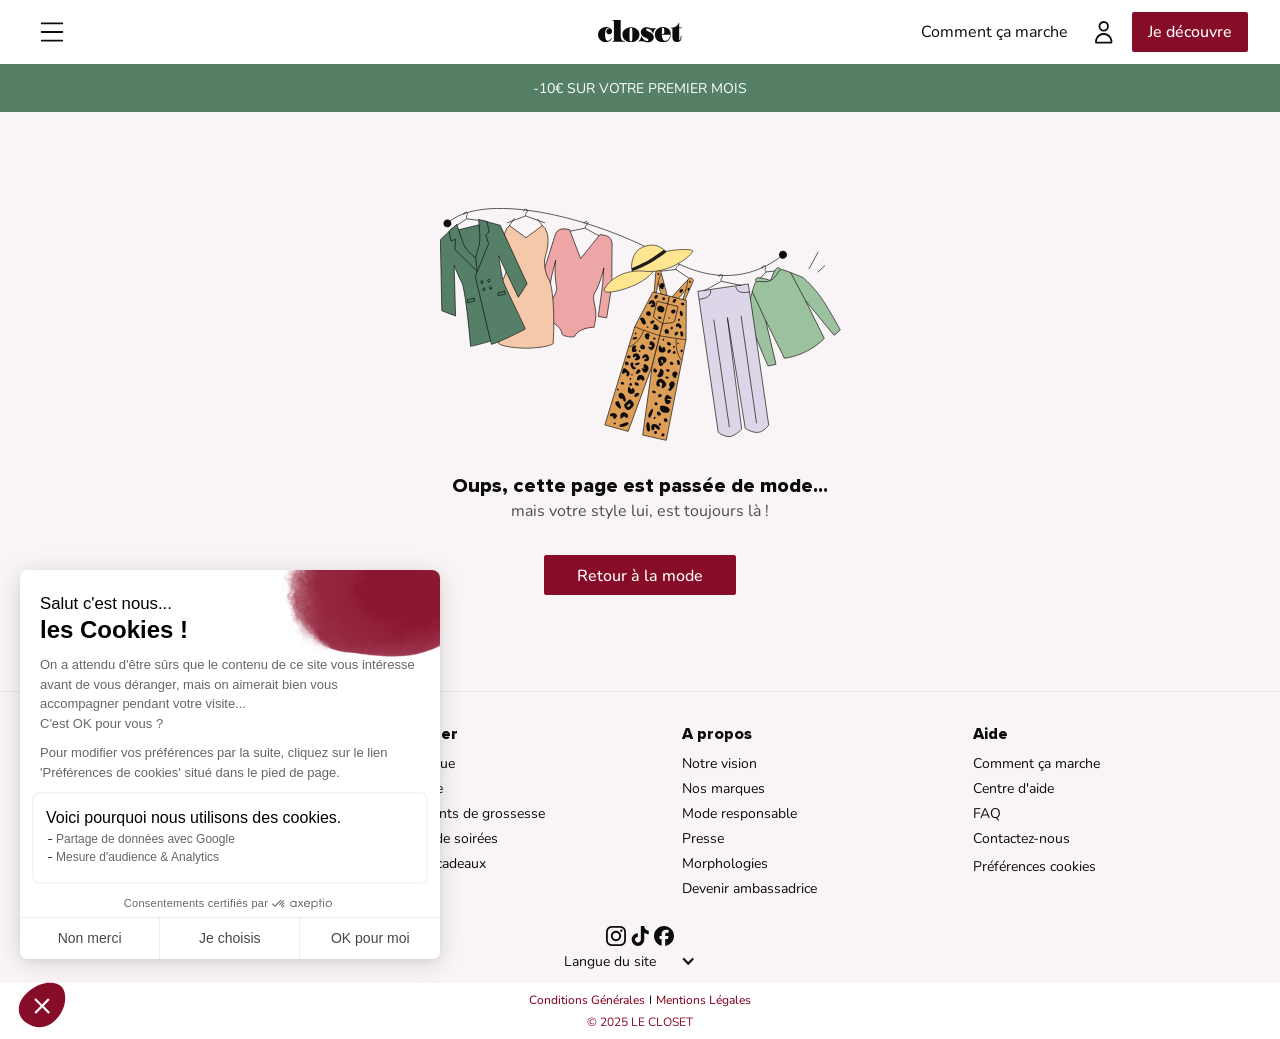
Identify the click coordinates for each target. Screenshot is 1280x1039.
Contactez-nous (1021, 838)
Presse (703, 838)
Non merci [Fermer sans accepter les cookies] (90, 938)
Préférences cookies (1034, 866)
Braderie (417, 788)
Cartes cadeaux (439, 863)
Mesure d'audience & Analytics (137, 857)
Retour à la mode (640, 576)
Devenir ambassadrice (749, 888)
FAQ (987, 813)
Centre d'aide (1013, 788)
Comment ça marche (1036, 763)
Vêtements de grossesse (468, 813)
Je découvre (1190, 32)
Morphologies (725, 863)
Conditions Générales (587, 1000)
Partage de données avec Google (145, 839)
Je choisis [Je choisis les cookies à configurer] (229, 938)
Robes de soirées (445, 838)
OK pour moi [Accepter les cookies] (370, 938)
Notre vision (719, 763)
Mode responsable (739, 813)
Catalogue (423, 763)
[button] (42, 1005)
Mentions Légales (703, 1000)
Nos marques (723, 788)
